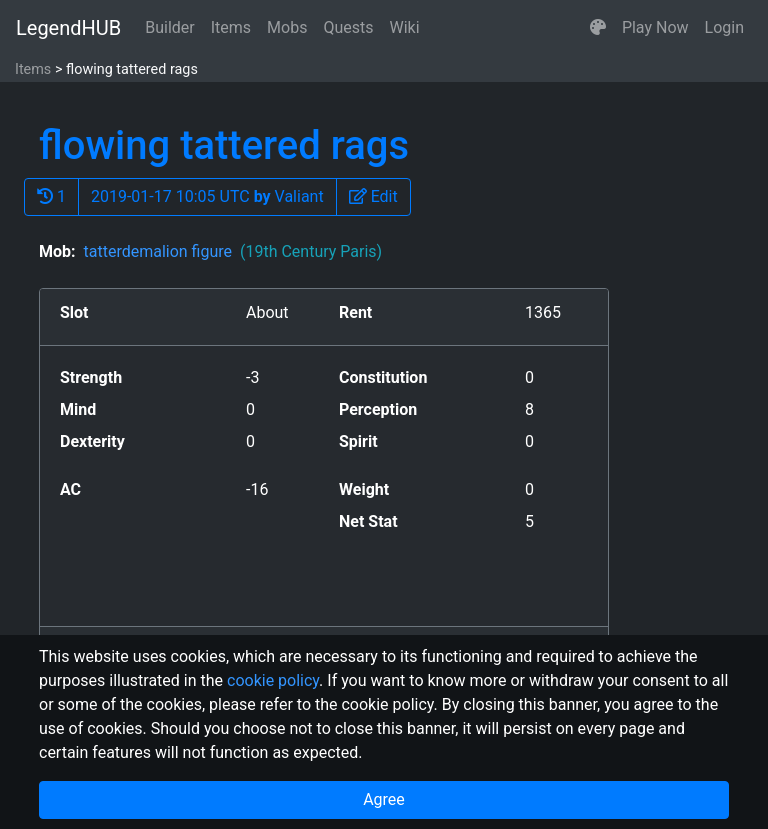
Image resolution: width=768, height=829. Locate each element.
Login (724, 27)
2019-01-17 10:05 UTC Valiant (207, 196)
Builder (170, 27)
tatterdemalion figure (232, 251)
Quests (348, 27)
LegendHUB (68, 28)
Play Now (655, 27)
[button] (598, 28)
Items (231, 27)
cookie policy (273, 680)
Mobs (287, 27)
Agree (384, 799)
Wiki (405, 27)
